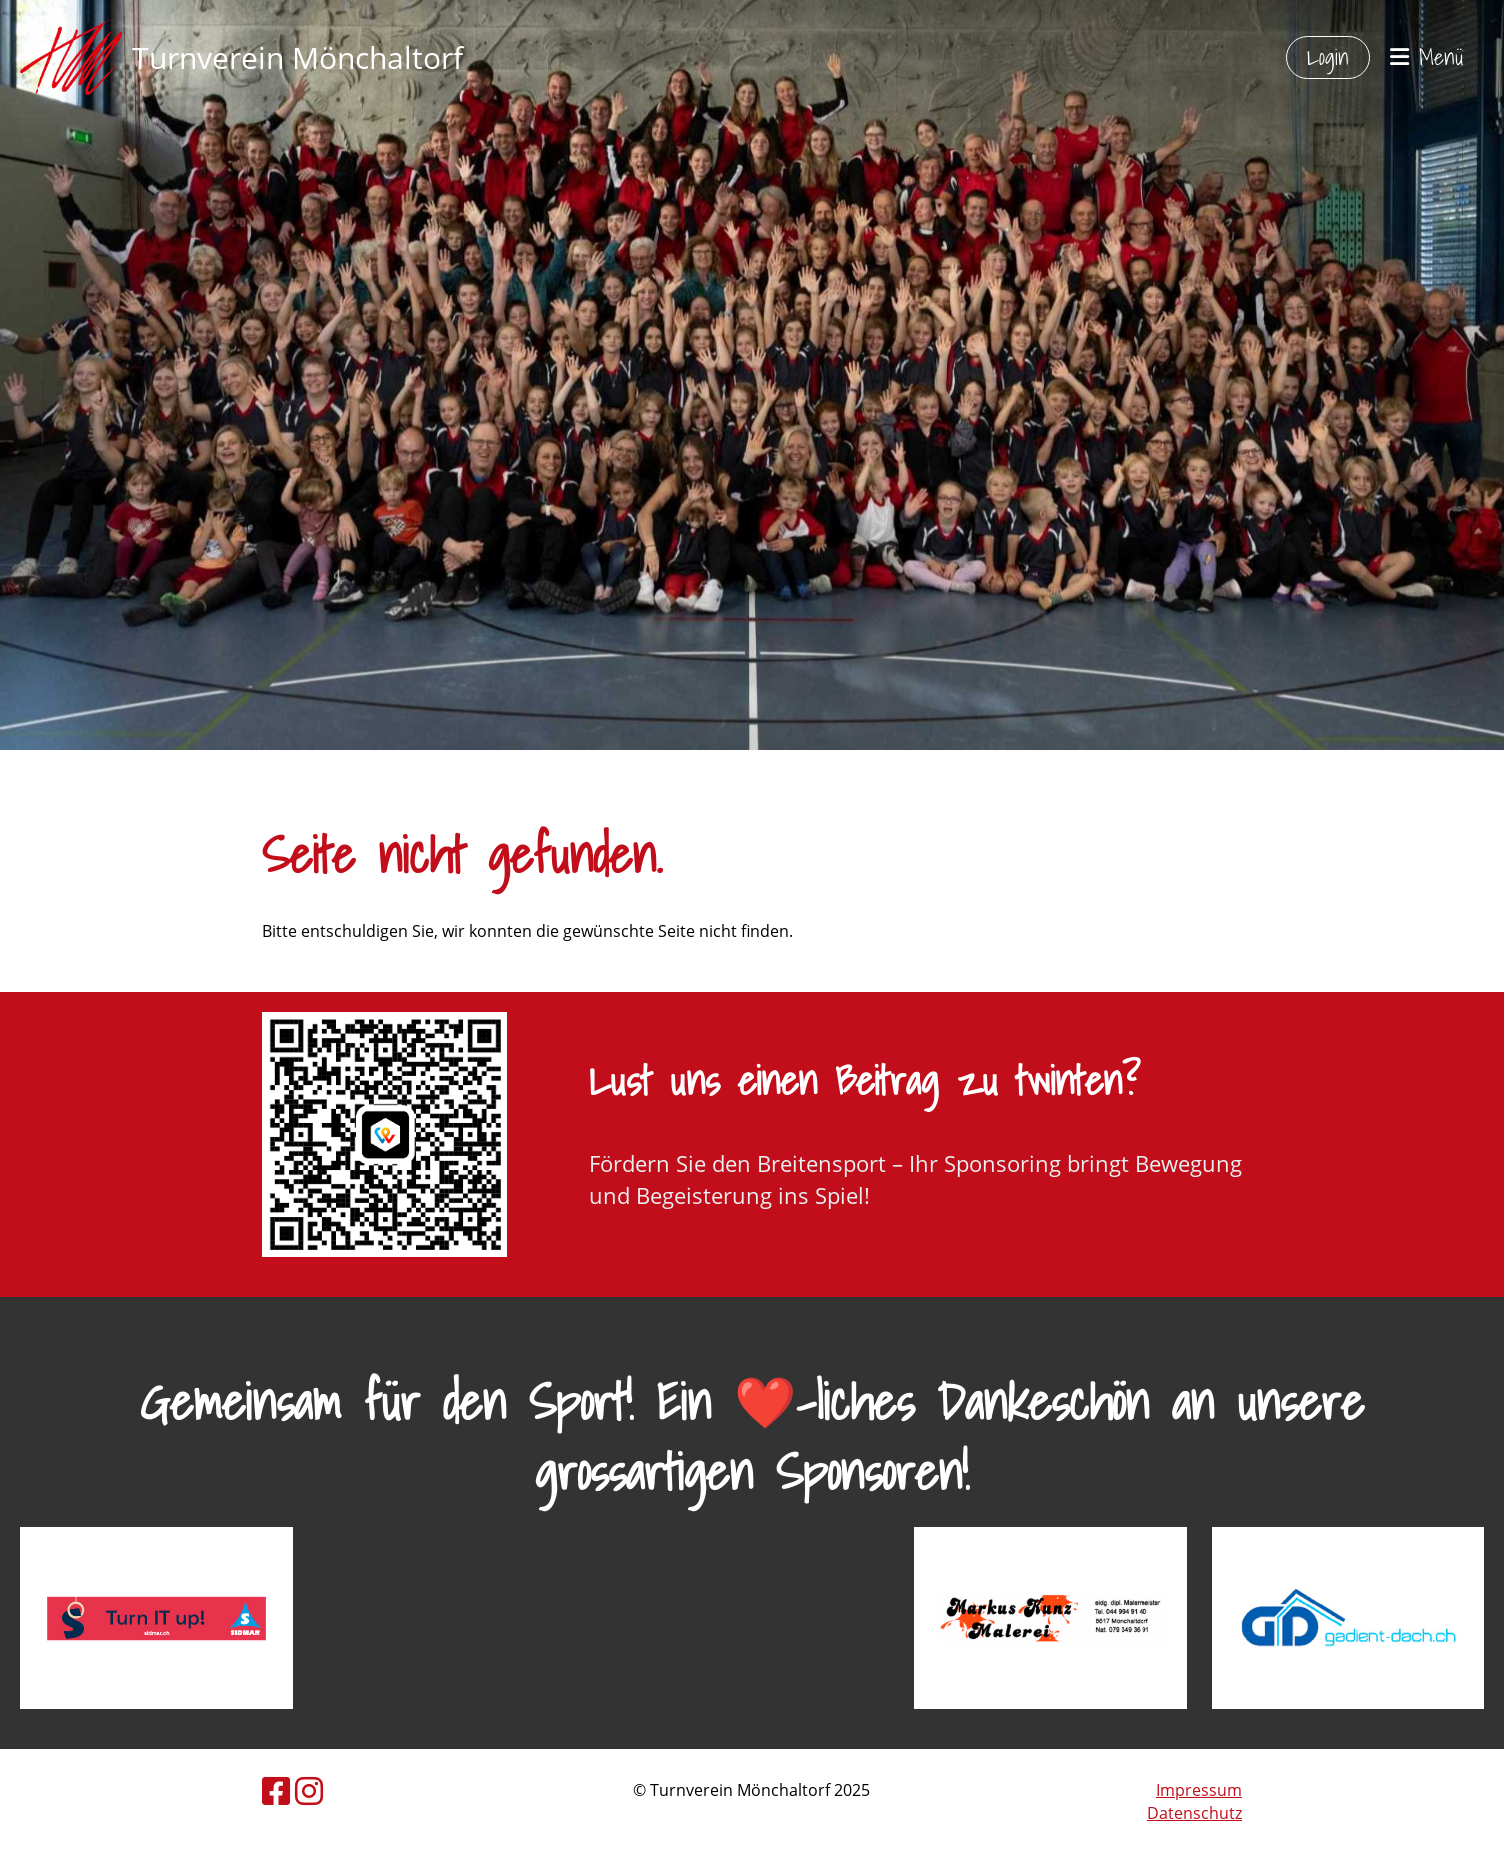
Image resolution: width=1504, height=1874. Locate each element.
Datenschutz (1194, 1813)
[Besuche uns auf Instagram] (309, 1790)
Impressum (1199, 1790)
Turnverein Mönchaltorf (297, 57)
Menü (1427, 57)
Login (1328, 56)
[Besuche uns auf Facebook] (276, 1790)
